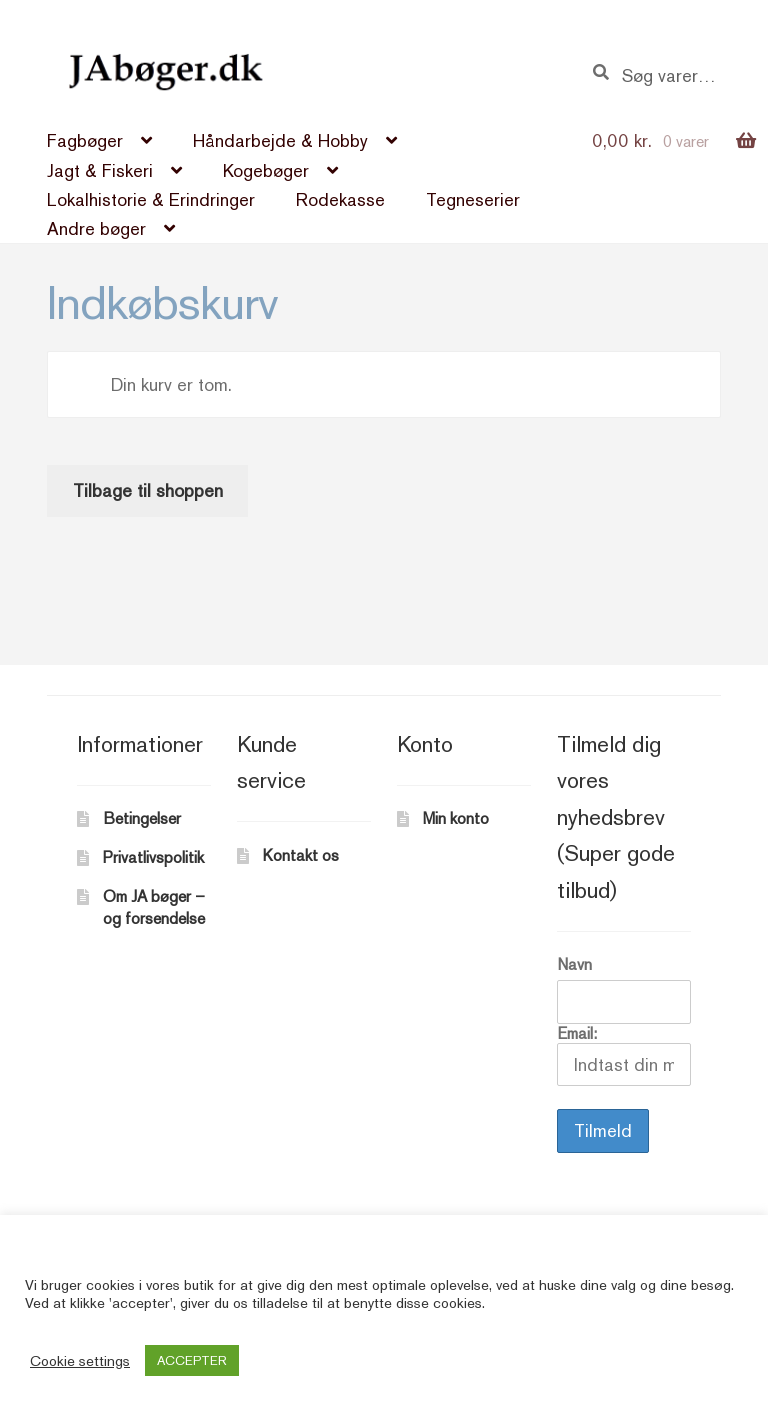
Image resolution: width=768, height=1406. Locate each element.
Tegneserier (473, 199)
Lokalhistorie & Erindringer (151, 199)
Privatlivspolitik (153, 857)
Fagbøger (85, 140)
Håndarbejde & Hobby (280, 140)
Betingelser (142, 818)
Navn (574, 964)
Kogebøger (266, 170)
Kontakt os (301, 855)
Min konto (456, 818)
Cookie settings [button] (80, 1360)
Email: (623, 1055)
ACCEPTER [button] (192, 1360)
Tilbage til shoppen (148, 490)
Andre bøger (96, 228)
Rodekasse (340, 199)
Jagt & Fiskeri (100, 170)
